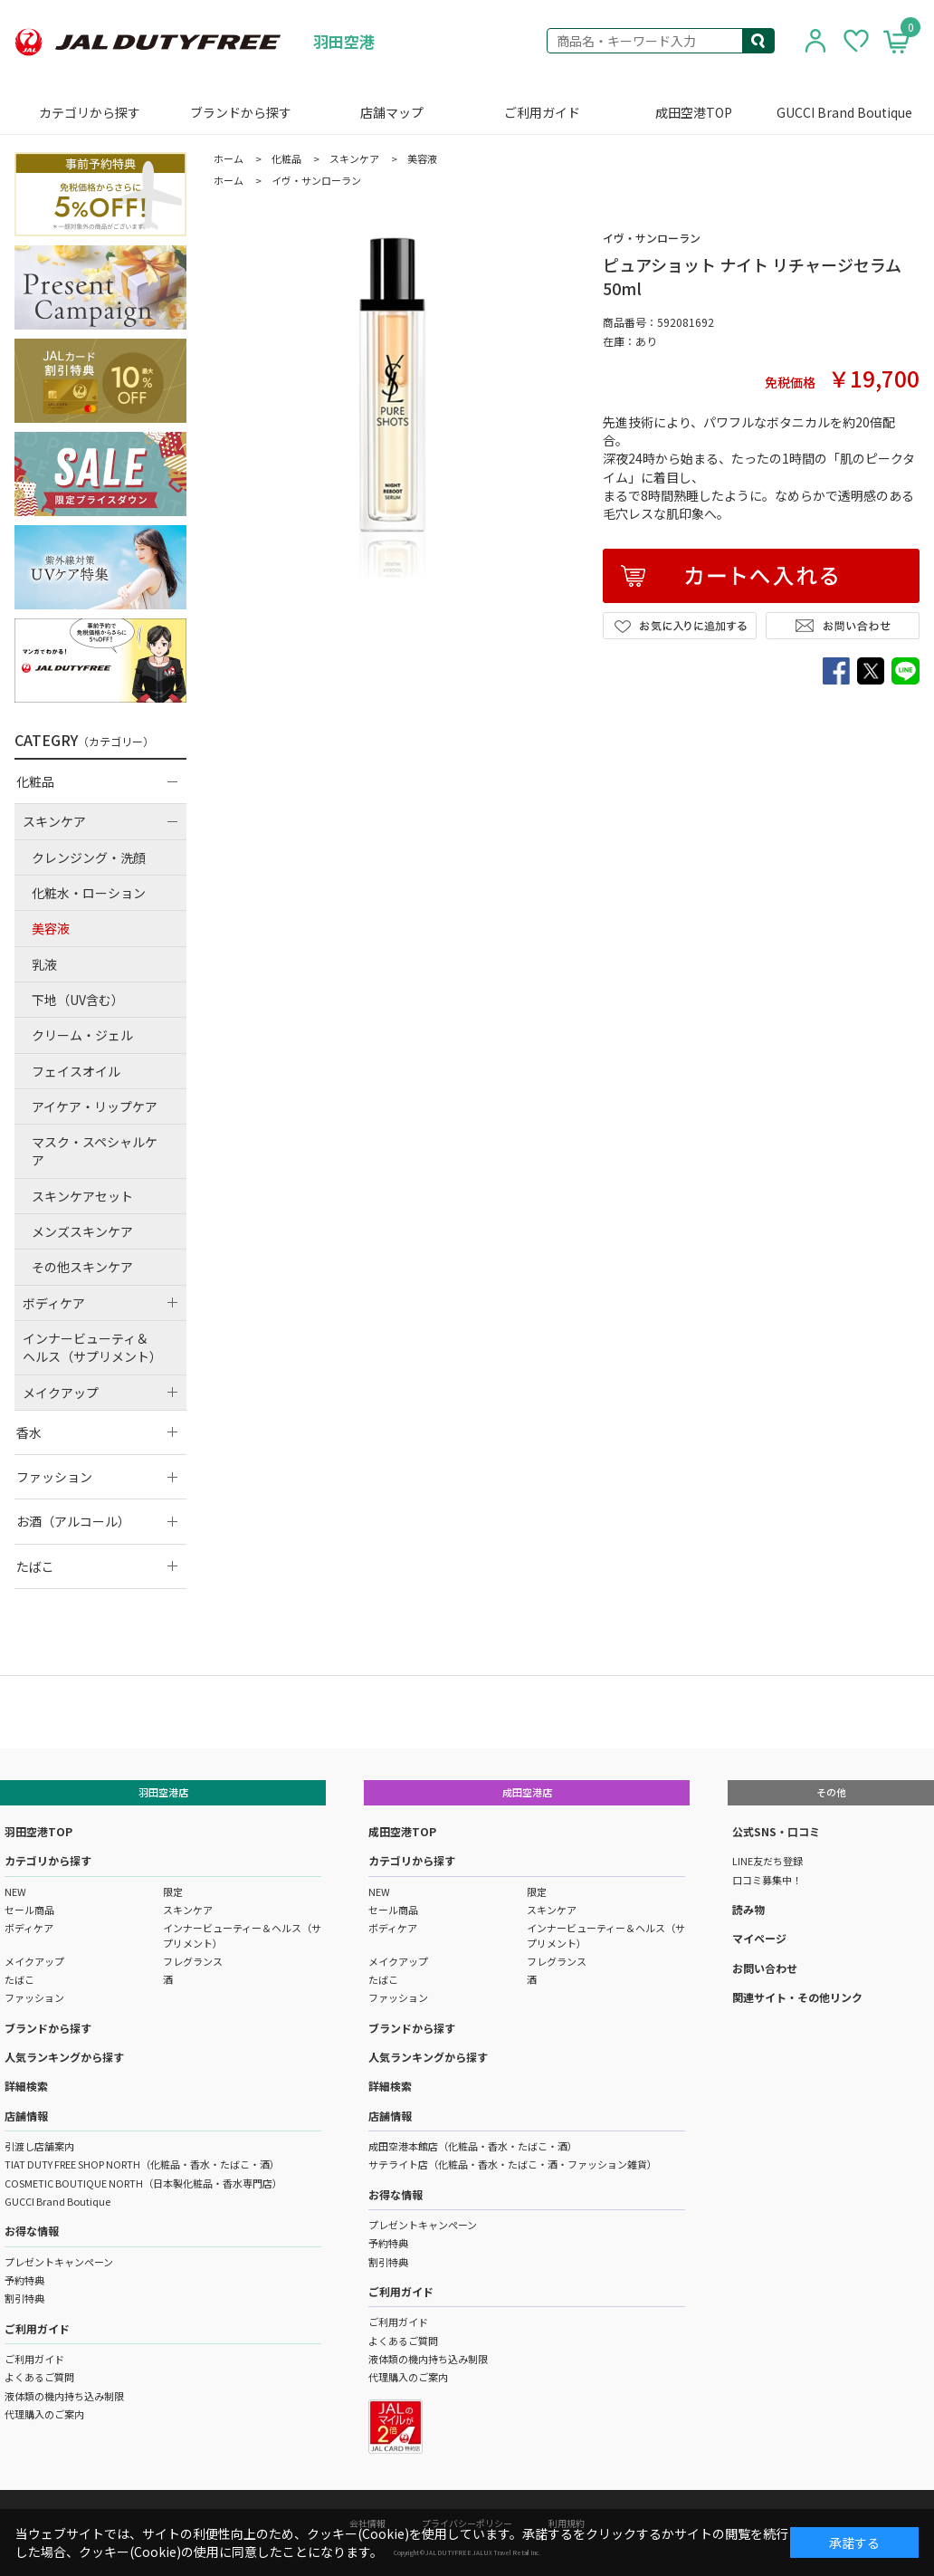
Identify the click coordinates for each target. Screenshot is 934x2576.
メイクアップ (34, 1961)
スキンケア (188, 1909)
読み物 (748, 1909)
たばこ (19, 1979)
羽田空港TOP (38, 1831)
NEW (15, 1891)
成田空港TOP (693, 112)
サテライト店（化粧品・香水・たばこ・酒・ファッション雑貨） (512, 2164)
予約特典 (24, 2280)
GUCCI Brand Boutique (844, 112)
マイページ (759, 1938)
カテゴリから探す (89, 112)
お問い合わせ (764, 1968)
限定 (173, 1891)
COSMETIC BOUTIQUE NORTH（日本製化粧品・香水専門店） (143, 2183)
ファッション (34, 1997)
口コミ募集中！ (767, 1879)
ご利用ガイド (542, 112)
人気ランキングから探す (64, 2056)
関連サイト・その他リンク (797, 1997)
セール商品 (29, 1909)
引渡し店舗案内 (39, 2146)
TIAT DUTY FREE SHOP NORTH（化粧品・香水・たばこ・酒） (142, 2164)
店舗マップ (392, 112)
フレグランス (193, 1961)
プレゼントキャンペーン (59, 2262)
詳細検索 (26, 2085)
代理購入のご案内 (44, 2414)
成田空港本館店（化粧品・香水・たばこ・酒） (472, 2146)
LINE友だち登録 (767, 1860)
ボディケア (29, 1927)
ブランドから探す (240, 112)
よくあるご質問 (39, 2377)
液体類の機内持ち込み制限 (64, 2396)
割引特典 (24, 2298)
